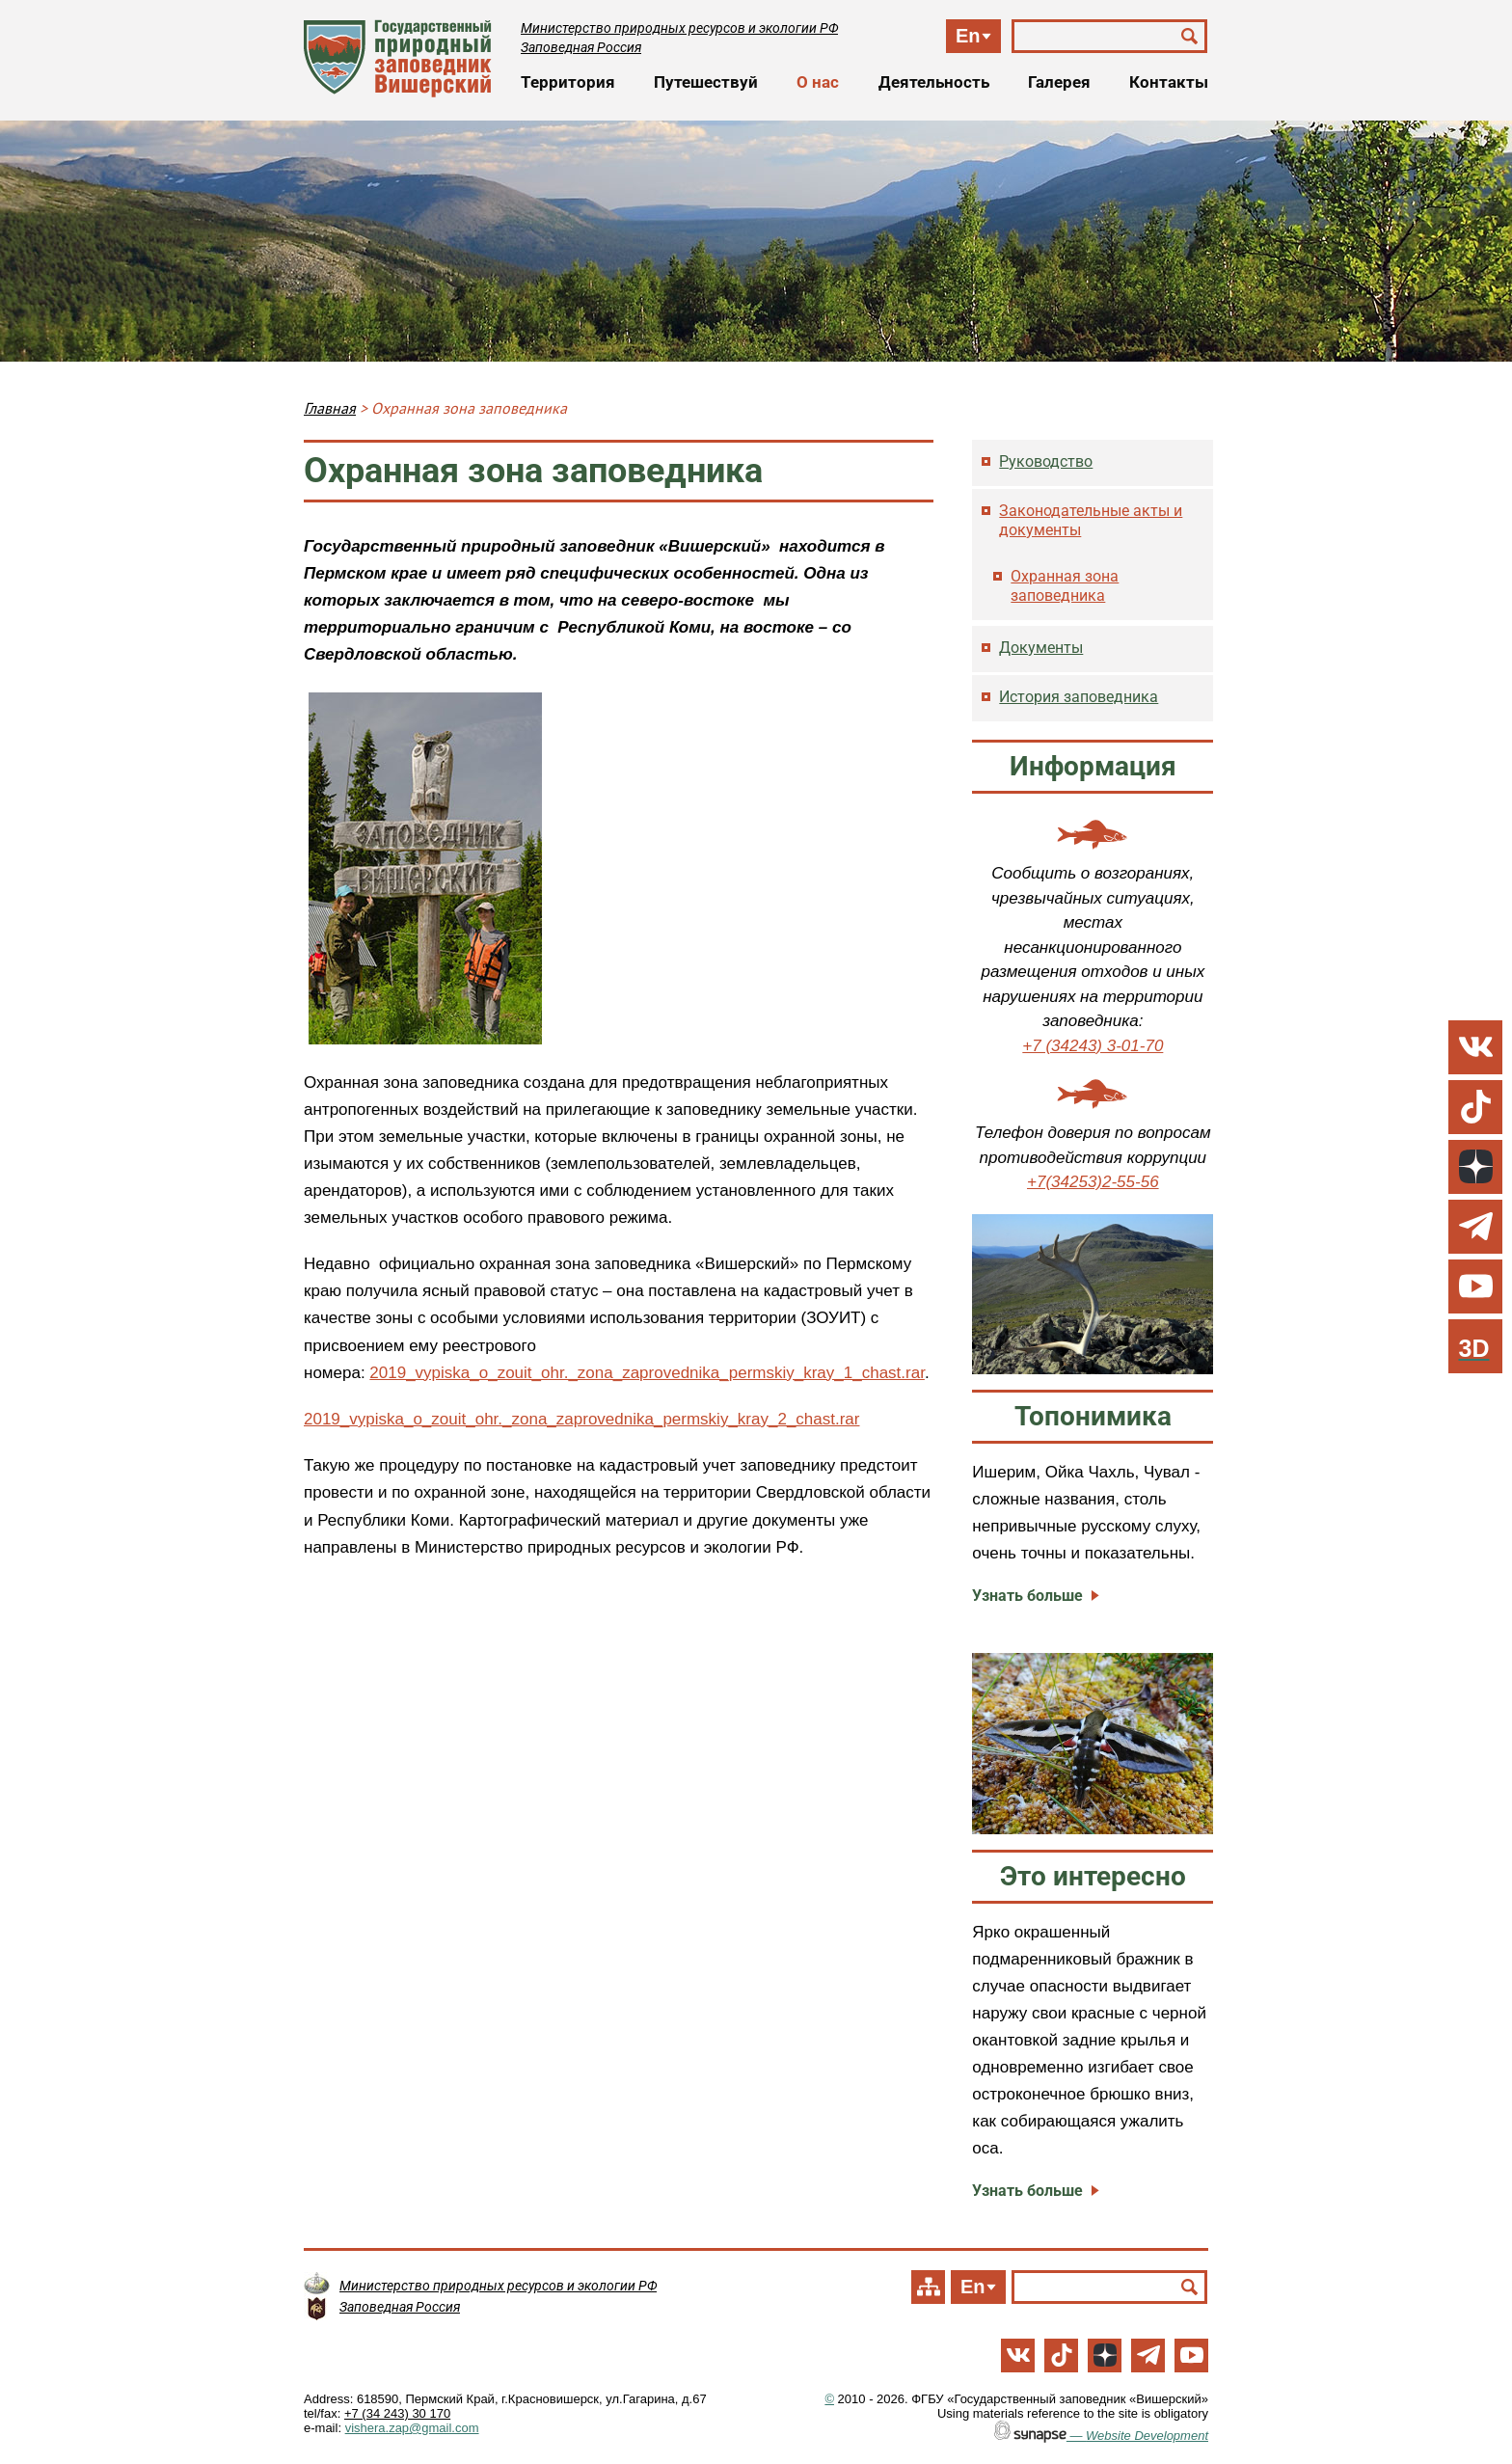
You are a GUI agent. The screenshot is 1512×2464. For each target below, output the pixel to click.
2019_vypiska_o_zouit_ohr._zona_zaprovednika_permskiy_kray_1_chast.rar (647, 1373)
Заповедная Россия (581, 47)
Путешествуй (706, 82)
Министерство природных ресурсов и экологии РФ (679, 28)
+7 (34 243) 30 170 (397, 2413)
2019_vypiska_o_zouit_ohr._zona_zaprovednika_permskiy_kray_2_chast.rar (581, 1419)
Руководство (1046, 461)
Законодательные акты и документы (1090, 520)
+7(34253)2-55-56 (1093, 1182)
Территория (568, 82)
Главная (330, 408)
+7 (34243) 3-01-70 (1092, 1046)
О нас (817, 82)
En (968, 35)
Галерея (1059, 82)
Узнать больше (1027, 1595)
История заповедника (1078, 697)
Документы (1041, 647)
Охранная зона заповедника (1065, 586)
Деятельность (933, 82)
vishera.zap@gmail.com (412, 2428)
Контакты (1168, 82)
